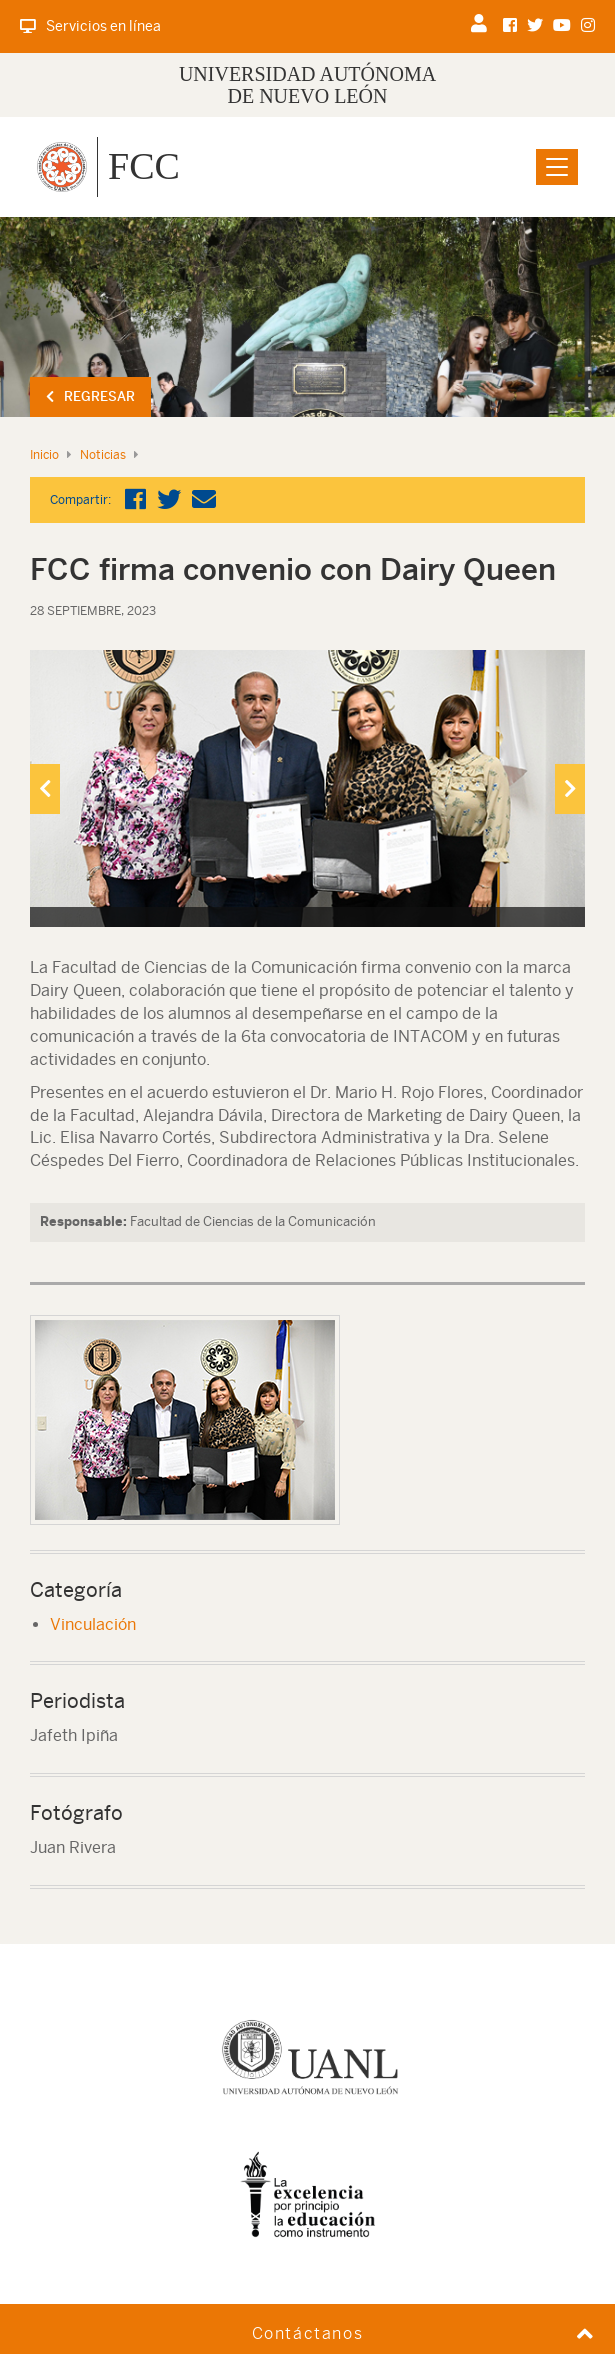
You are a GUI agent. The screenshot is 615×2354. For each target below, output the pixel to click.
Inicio (44, 455)
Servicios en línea (90, 26)
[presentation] (45, 789)
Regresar (90, 396)
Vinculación (93, 1624)
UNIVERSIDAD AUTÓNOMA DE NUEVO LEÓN (307, 85)
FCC (144, 166)
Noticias (103, 455)
